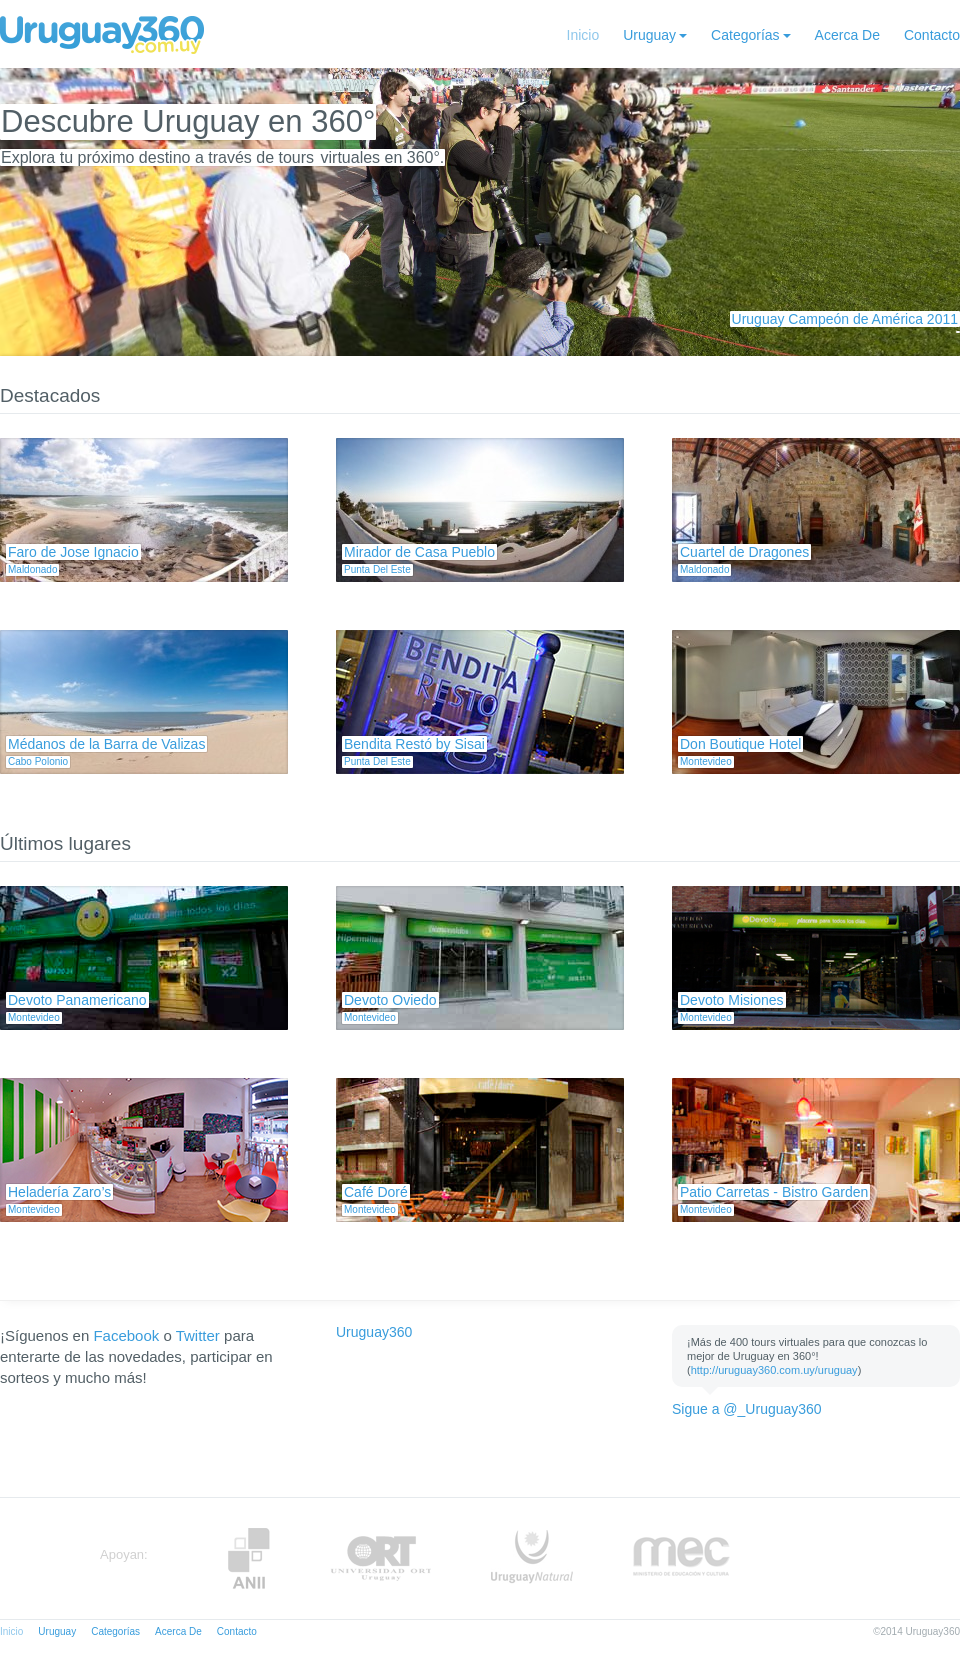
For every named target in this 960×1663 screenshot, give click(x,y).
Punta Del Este (377, 569)
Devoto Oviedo (390, 1000)
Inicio (583, 35)
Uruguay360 (374, 1332)
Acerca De (847, 35)
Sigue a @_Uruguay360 (747, 1409)
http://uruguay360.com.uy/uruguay (774, 1370)
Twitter (198, 1335)
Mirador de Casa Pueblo (419, 552)
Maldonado (32, 569)
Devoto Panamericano (77, 1000)
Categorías (745, 35)
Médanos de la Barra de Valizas (106, 744)
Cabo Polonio (38, 761)
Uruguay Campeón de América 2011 (845, 319)
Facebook (126, 1335)
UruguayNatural (532, 1558)
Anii (249, 1558)
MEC (681, 1558)
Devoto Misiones (732, 1000)
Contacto (932, 35)
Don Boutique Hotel (740, 744)
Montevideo (706, 761)
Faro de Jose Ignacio (73, 552)
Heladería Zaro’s (59, 1192)
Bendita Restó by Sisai (414, 744)
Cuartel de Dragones (744, 552)
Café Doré (376, 1192)
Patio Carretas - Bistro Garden (774, 1192)
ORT (380, 1558)
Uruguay (649, 35)
